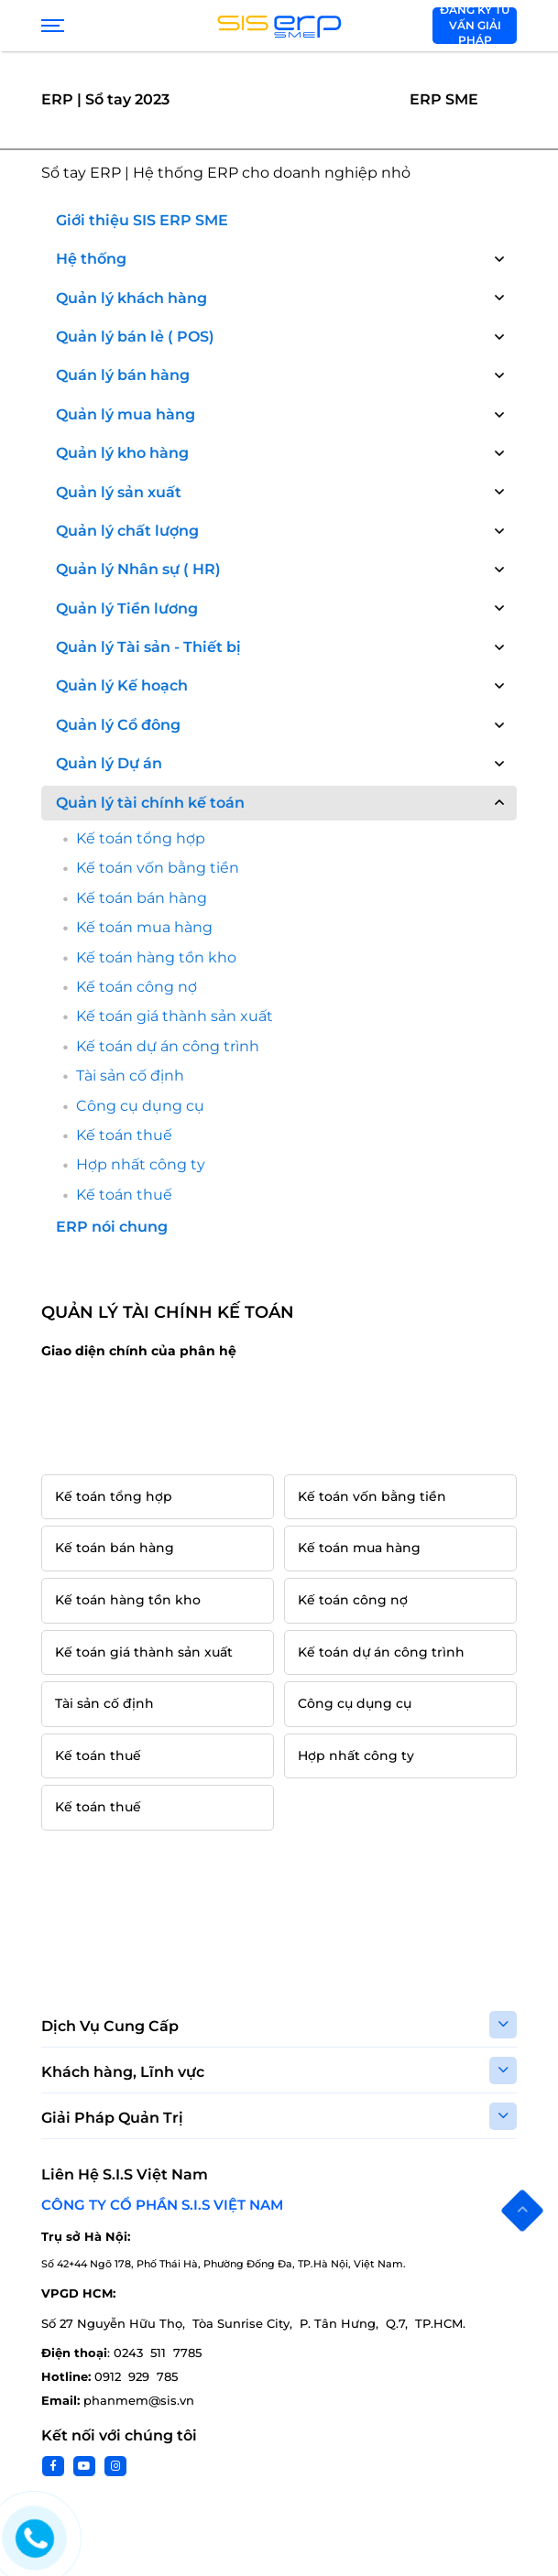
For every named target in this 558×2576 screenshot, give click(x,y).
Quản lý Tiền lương (127, 608)
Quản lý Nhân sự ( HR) (138, 569)
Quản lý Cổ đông (118, 725)
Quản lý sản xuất (118, 492)
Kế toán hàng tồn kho (156, 957)
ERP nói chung (112, 1226)
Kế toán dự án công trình (167, 1046)
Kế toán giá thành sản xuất (174, 1016)
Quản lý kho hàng (122, 453)
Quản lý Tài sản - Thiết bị (148, 647)
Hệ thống (91, 258)
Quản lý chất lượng (127, 530)
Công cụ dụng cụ (140, 1105)
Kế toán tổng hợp (140, 838)
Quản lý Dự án (109, 763)
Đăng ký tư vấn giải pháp (474, 25)
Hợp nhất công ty (140, 1164)
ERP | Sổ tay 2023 (105, 99)
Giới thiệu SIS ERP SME (142, 220)
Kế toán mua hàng (144, 927)
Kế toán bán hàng (141, 898)
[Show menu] (50, 25)
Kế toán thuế (124, 1135)
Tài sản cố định (130, 1075)
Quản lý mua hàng (125, 414)
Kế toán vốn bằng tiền (157, 867)
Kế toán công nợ (136, 986)
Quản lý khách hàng (131, 298)
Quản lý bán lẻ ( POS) (135, 336)
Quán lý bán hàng (123, 375)
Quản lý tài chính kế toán (150, 802)
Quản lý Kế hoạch (122, 685)
